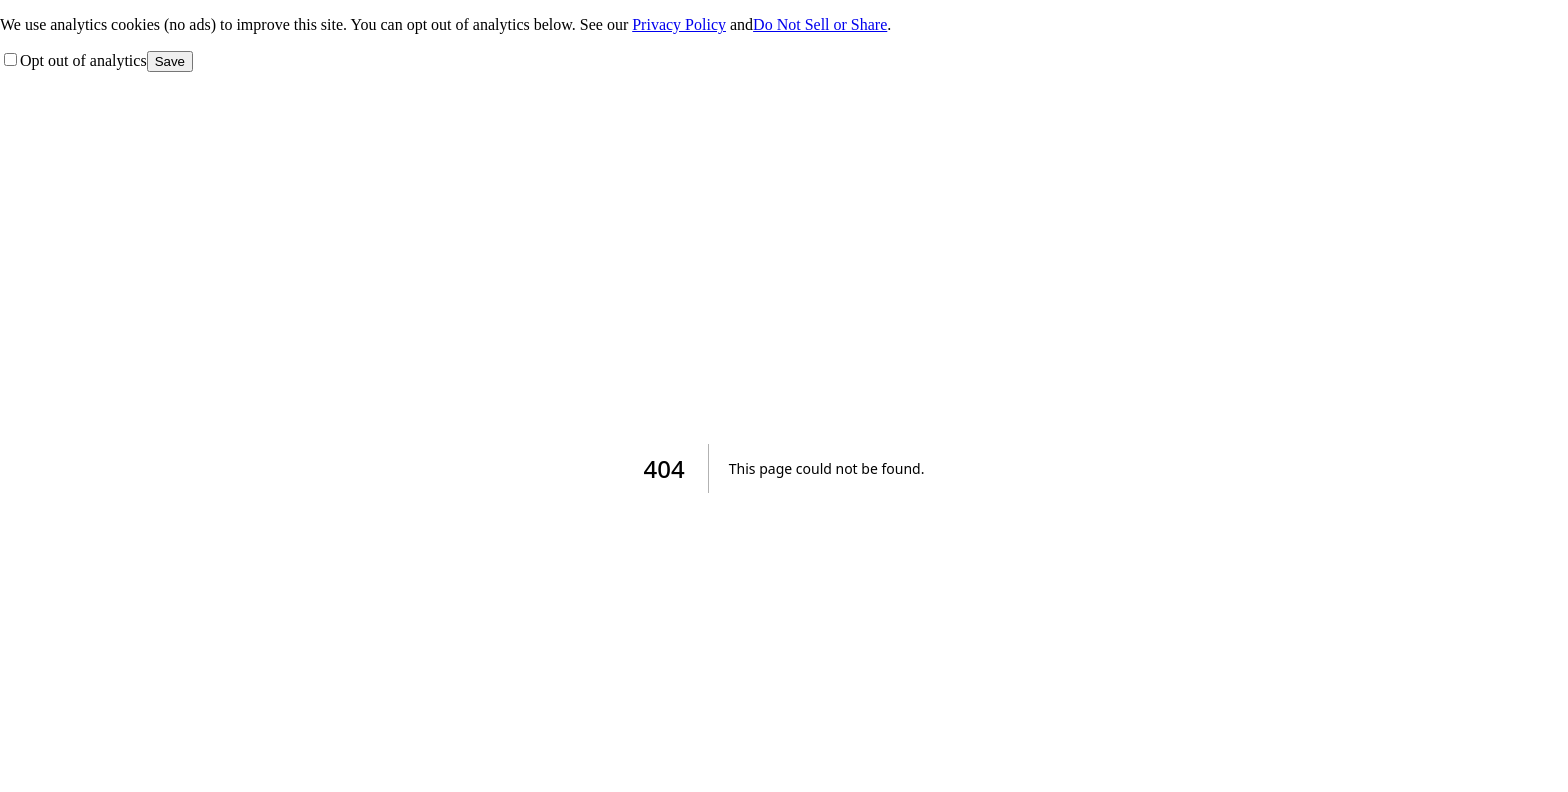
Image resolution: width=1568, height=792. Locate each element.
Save (170, 61)
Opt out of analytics (75, 60)
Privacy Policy (679, 24)
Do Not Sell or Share (820, 24)
